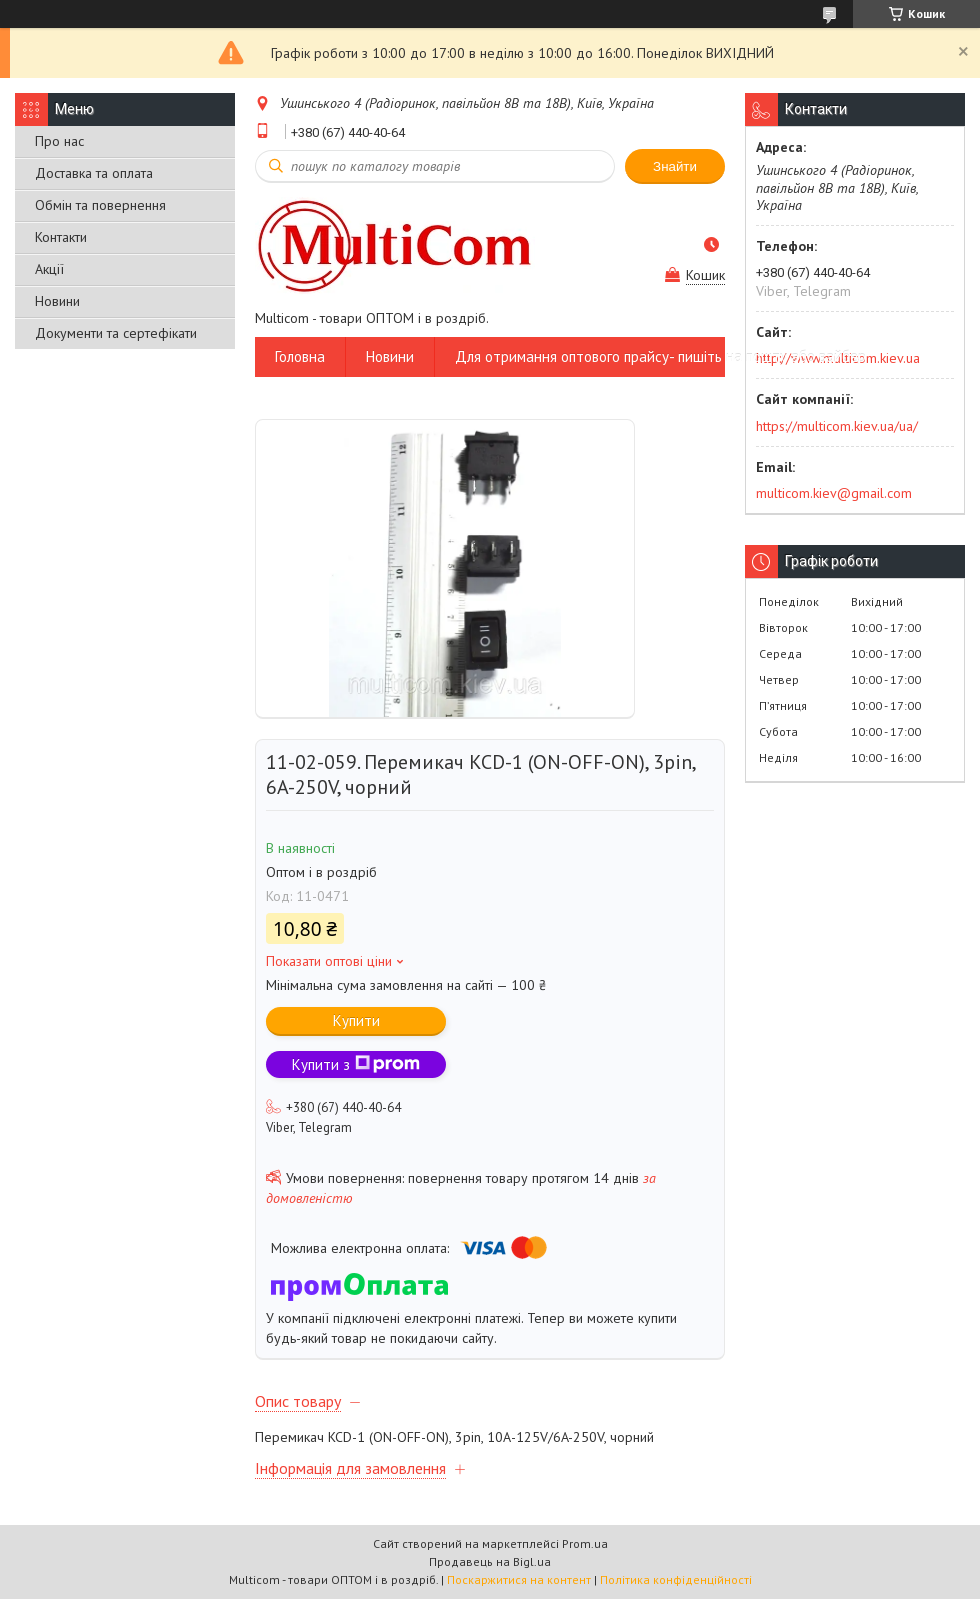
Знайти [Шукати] (675, 166)
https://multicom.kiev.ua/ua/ (837, 426)
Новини (57, 301)
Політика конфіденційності (676, 1579)
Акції (49, 269)
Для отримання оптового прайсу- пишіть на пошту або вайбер (660, 356)
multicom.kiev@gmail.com (834, 493)
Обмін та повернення (100, 205)
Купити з (356, 1064)
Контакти (61, 237)
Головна (300, 356)
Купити (356, 1020)
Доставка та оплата (94, 173)
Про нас (59, 141)
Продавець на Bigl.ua (490, 1561)
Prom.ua (585, 1543)
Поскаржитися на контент (519, 1579)
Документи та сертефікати (116, 333)
